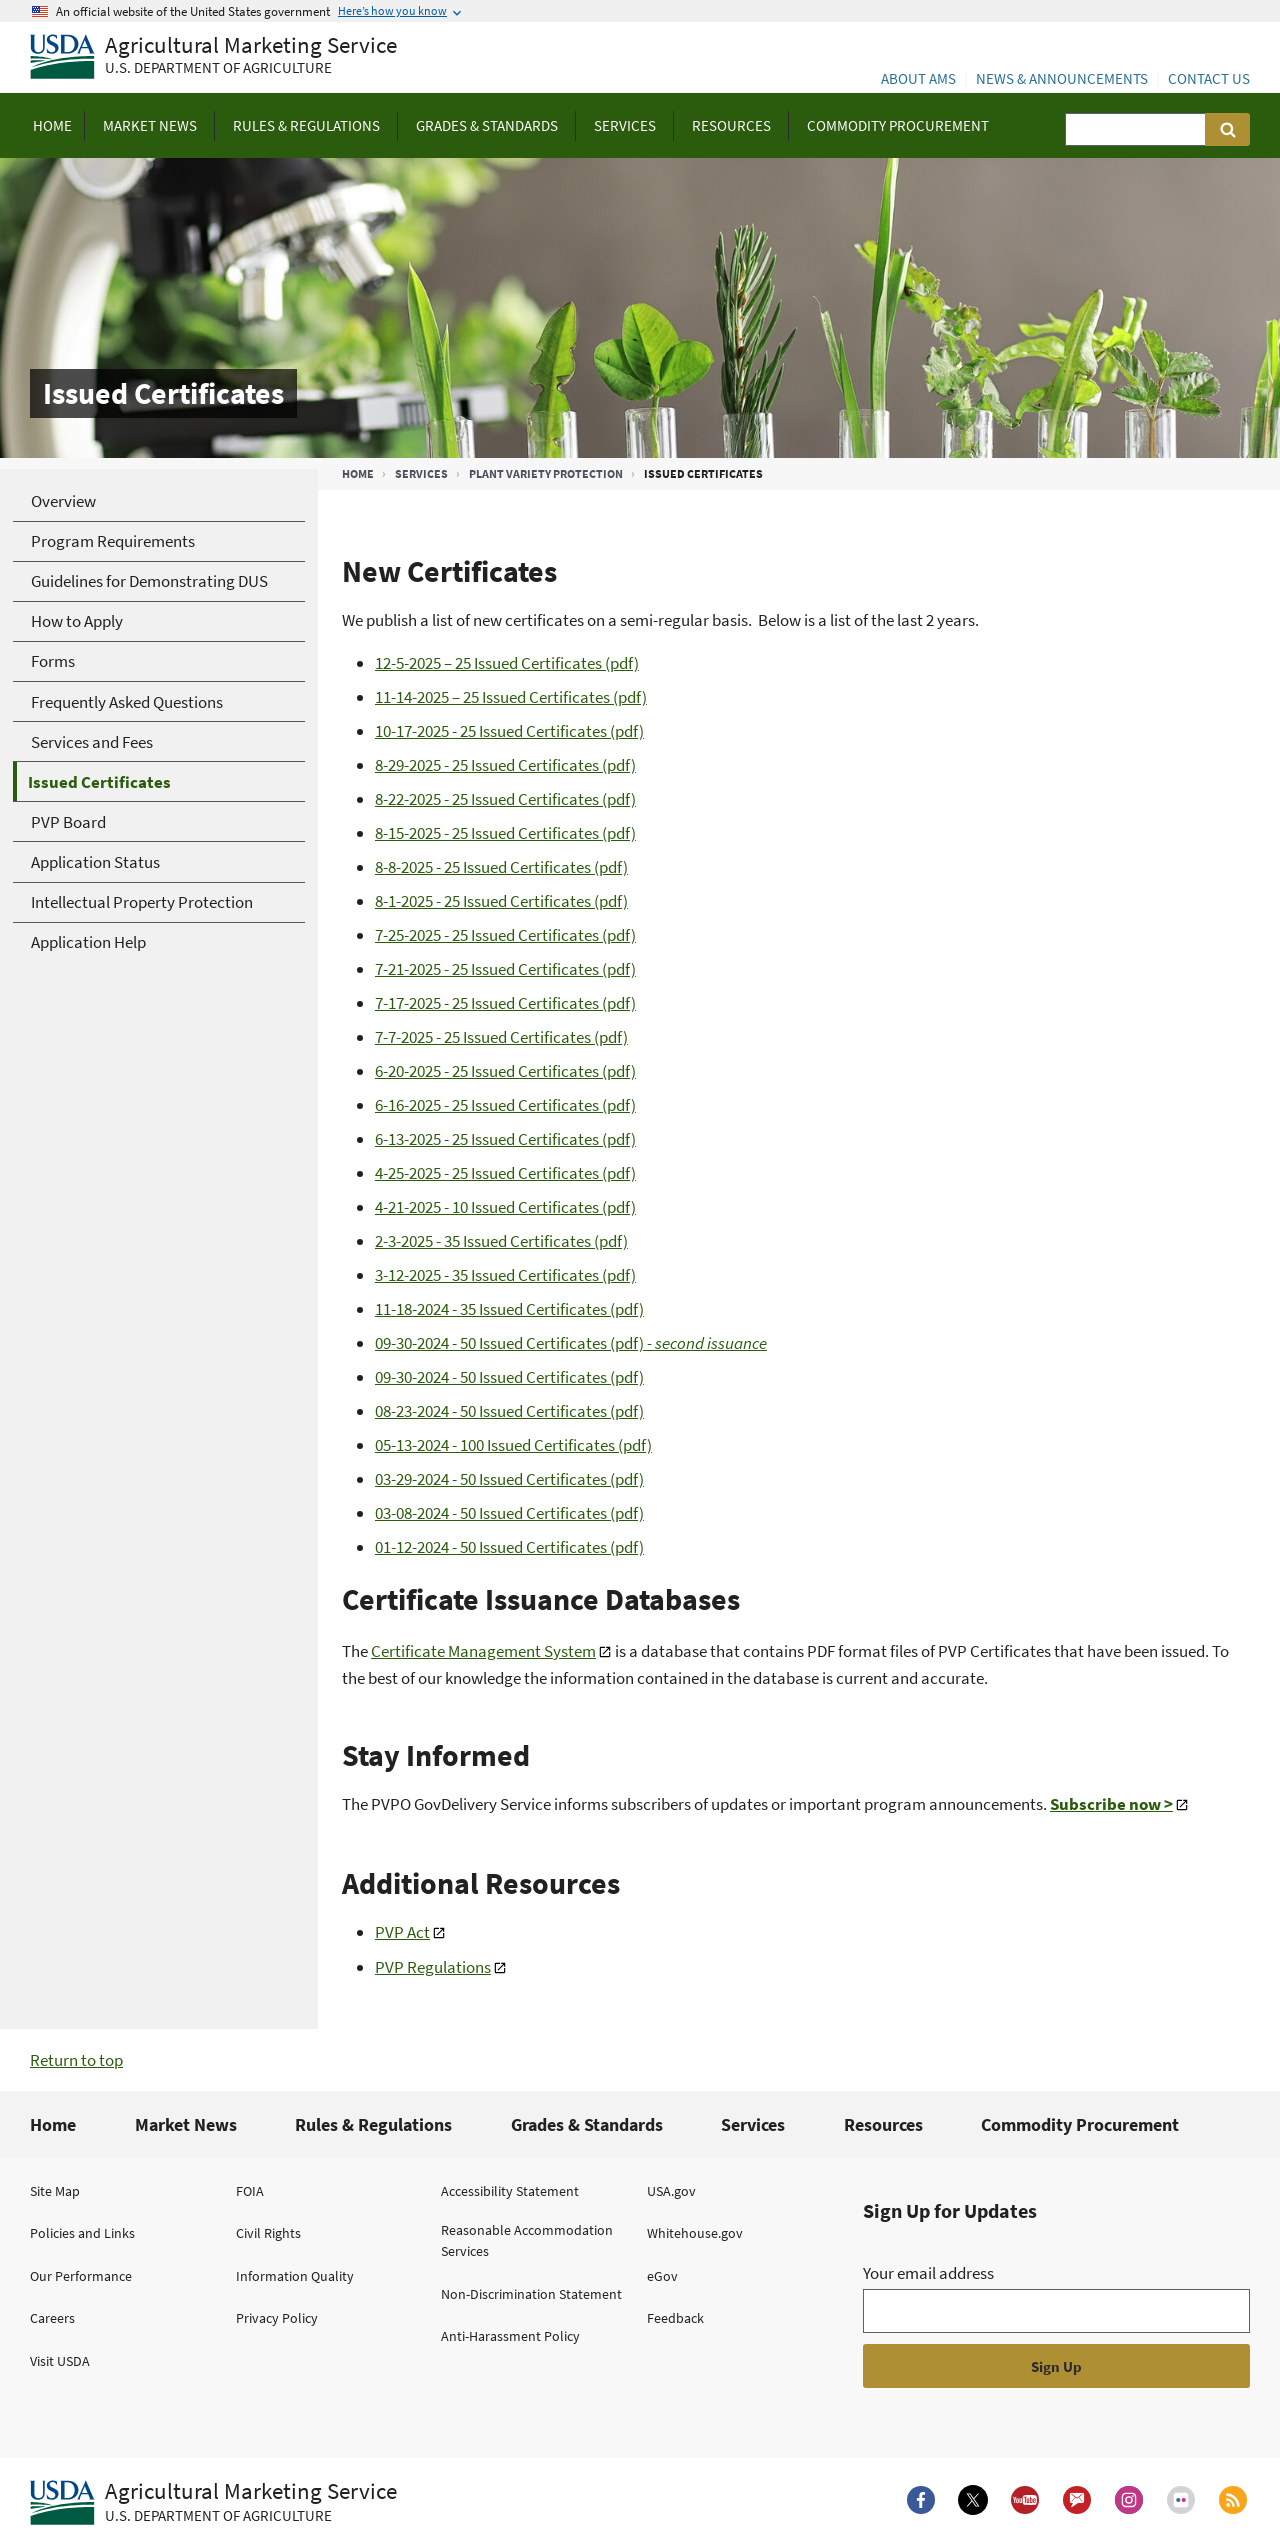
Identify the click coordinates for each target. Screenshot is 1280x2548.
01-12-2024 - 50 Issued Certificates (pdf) (509, 1547)
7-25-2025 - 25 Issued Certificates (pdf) (505, 935)
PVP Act (402, 1932)
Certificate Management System (483, 1651)
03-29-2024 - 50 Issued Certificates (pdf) (509, 1479)
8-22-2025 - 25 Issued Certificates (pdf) (505, 799)
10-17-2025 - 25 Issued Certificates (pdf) (509, 731)
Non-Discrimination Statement (531, 2294)
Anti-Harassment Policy (510, 2336)
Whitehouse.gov (695, 2233)
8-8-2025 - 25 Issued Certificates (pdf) (501, 867)
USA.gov (671, 2191)
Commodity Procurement (1080, 2124)
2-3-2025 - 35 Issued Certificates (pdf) (501, 1241)
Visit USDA (60, 2361)
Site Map (55, 2191)
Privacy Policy (277, 2318)
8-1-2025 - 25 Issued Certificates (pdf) (501, 901)
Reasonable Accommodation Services (527, 2240)
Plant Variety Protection (546, 473)
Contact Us (1209, 78)
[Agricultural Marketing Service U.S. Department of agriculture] (213, 57)
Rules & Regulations (373, 2124)
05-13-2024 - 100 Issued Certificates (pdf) (513, 1445)
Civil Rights (268, 2233)
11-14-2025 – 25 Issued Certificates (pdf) (511, 697)
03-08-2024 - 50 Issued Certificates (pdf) (509, 1513)
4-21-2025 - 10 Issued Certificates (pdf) (505, 1207)
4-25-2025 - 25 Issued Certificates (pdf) (505, 1173)
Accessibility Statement (510, 2191)
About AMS (918, 78)
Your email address (928, 2273)
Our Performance (81, 2276)
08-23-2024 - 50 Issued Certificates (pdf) (509, 1411)
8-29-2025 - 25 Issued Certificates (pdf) (505, 765)
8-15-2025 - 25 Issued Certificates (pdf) (505, 833)
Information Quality (295, 2276)
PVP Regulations (433, 1967)
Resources (883, 2124)
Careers (52, 2318)
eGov (662, 2276)
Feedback (675, 2318)
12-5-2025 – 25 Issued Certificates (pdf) (507, 663)
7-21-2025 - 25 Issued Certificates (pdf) (505, 969)
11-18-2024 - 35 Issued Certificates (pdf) (509, 1309)
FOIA (250, 2191)
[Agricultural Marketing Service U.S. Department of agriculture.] (213, 2503)
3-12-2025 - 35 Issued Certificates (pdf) (505, 1275)
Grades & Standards (587, 2124)
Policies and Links (82, 2233)
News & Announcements (1062, 78)
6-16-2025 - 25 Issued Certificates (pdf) (505, 1105)
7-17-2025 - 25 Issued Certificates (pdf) (505, 1003)
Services (421, 473)
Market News (186, 2124)
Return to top (76, 2060)
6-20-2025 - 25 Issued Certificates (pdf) (505, 1071)
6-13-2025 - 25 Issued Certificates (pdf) (505, 1139)
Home (358, 473)
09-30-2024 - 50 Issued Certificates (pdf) (571, 1343)
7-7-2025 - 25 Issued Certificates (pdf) (501, 1037)
